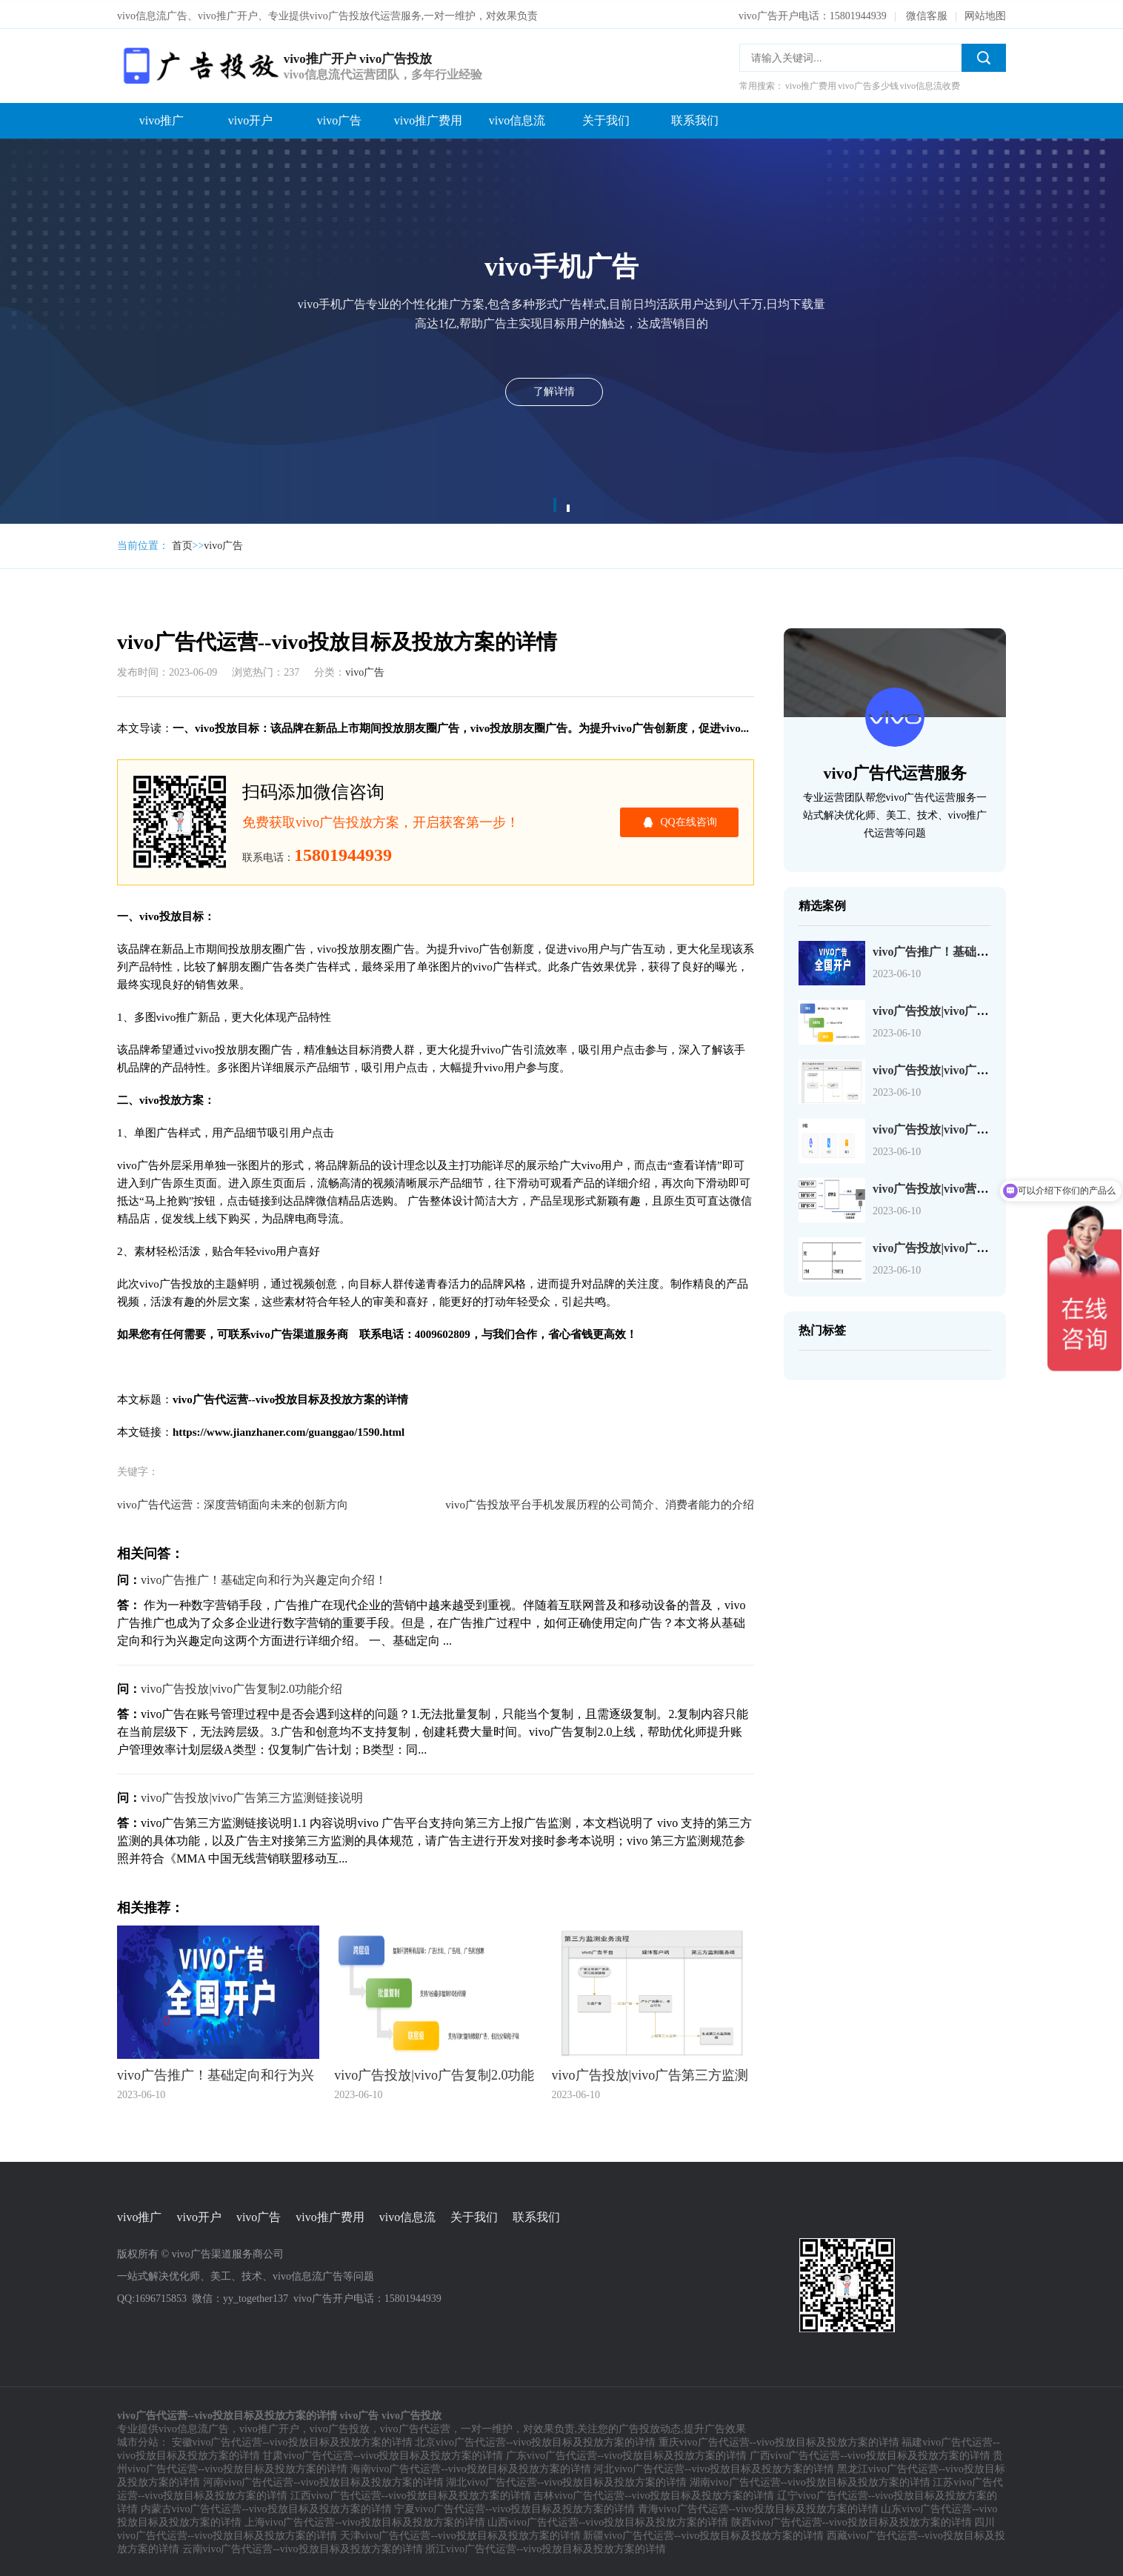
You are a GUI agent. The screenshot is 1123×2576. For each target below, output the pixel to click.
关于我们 (606, 117)
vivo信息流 (517, 117)
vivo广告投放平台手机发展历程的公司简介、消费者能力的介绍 (599, 1502)
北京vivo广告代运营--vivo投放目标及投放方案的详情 (535, 2440)
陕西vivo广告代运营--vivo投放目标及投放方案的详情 (851, 2520)
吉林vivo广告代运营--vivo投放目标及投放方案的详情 (653, 2493)
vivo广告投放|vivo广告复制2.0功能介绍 (241, 1686)
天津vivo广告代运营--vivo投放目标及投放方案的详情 (460, 2533)
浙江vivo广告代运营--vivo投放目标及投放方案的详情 (545, 2546)
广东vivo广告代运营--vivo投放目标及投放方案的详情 (626, 2453)
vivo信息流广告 (194, 2426)
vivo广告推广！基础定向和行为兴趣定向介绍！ (264, 1577)
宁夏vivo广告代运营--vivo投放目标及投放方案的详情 (514, 2506)
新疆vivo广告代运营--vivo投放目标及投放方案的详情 (703, 2533)
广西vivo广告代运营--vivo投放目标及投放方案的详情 (870, 2453)
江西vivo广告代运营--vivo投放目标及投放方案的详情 (410, 2493)
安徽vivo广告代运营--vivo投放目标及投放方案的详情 (292, 2440)
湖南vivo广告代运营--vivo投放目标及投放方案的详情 (810, 2480)
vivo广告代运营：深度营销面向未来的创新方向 (232, 1502)
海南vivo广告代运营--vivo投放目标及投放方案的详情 (470, 2466)
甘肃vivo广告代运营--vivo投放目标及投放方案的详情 (382, 2453)
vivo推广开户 (269, 2426)
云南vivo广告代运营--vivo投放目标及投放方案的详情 (302, 2546)
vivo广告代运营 (415, 2426)
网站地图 (985, 13)
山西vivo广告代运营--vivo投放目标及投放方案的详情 (607, 2520)
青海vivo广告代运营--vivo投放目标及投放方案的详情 (758, 2506)
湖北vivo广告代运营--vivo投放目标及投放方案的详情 (566, 2480)
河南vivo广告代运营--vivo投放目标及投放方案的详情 (323, 2480)
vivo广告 (339, 117)
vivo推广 (161, 117)
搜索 (984, 55)
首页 (182, 542)
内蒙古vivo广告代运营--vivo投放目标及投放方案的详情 (266, 2506)
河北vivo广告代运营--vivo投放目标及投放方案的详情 (713, 2466)
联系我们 (695, 117)
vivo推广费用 (428, 117)
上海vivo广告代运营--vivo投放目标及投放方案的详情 (364, 2520)
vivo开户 (250, 117)
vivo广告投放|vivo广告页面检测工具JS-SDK (987, 1126)
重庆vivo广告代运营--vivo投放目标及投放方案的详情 (779, 2440)
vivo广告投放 (340, 2426)
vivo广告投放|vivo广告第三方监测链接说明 (252, 1794)
